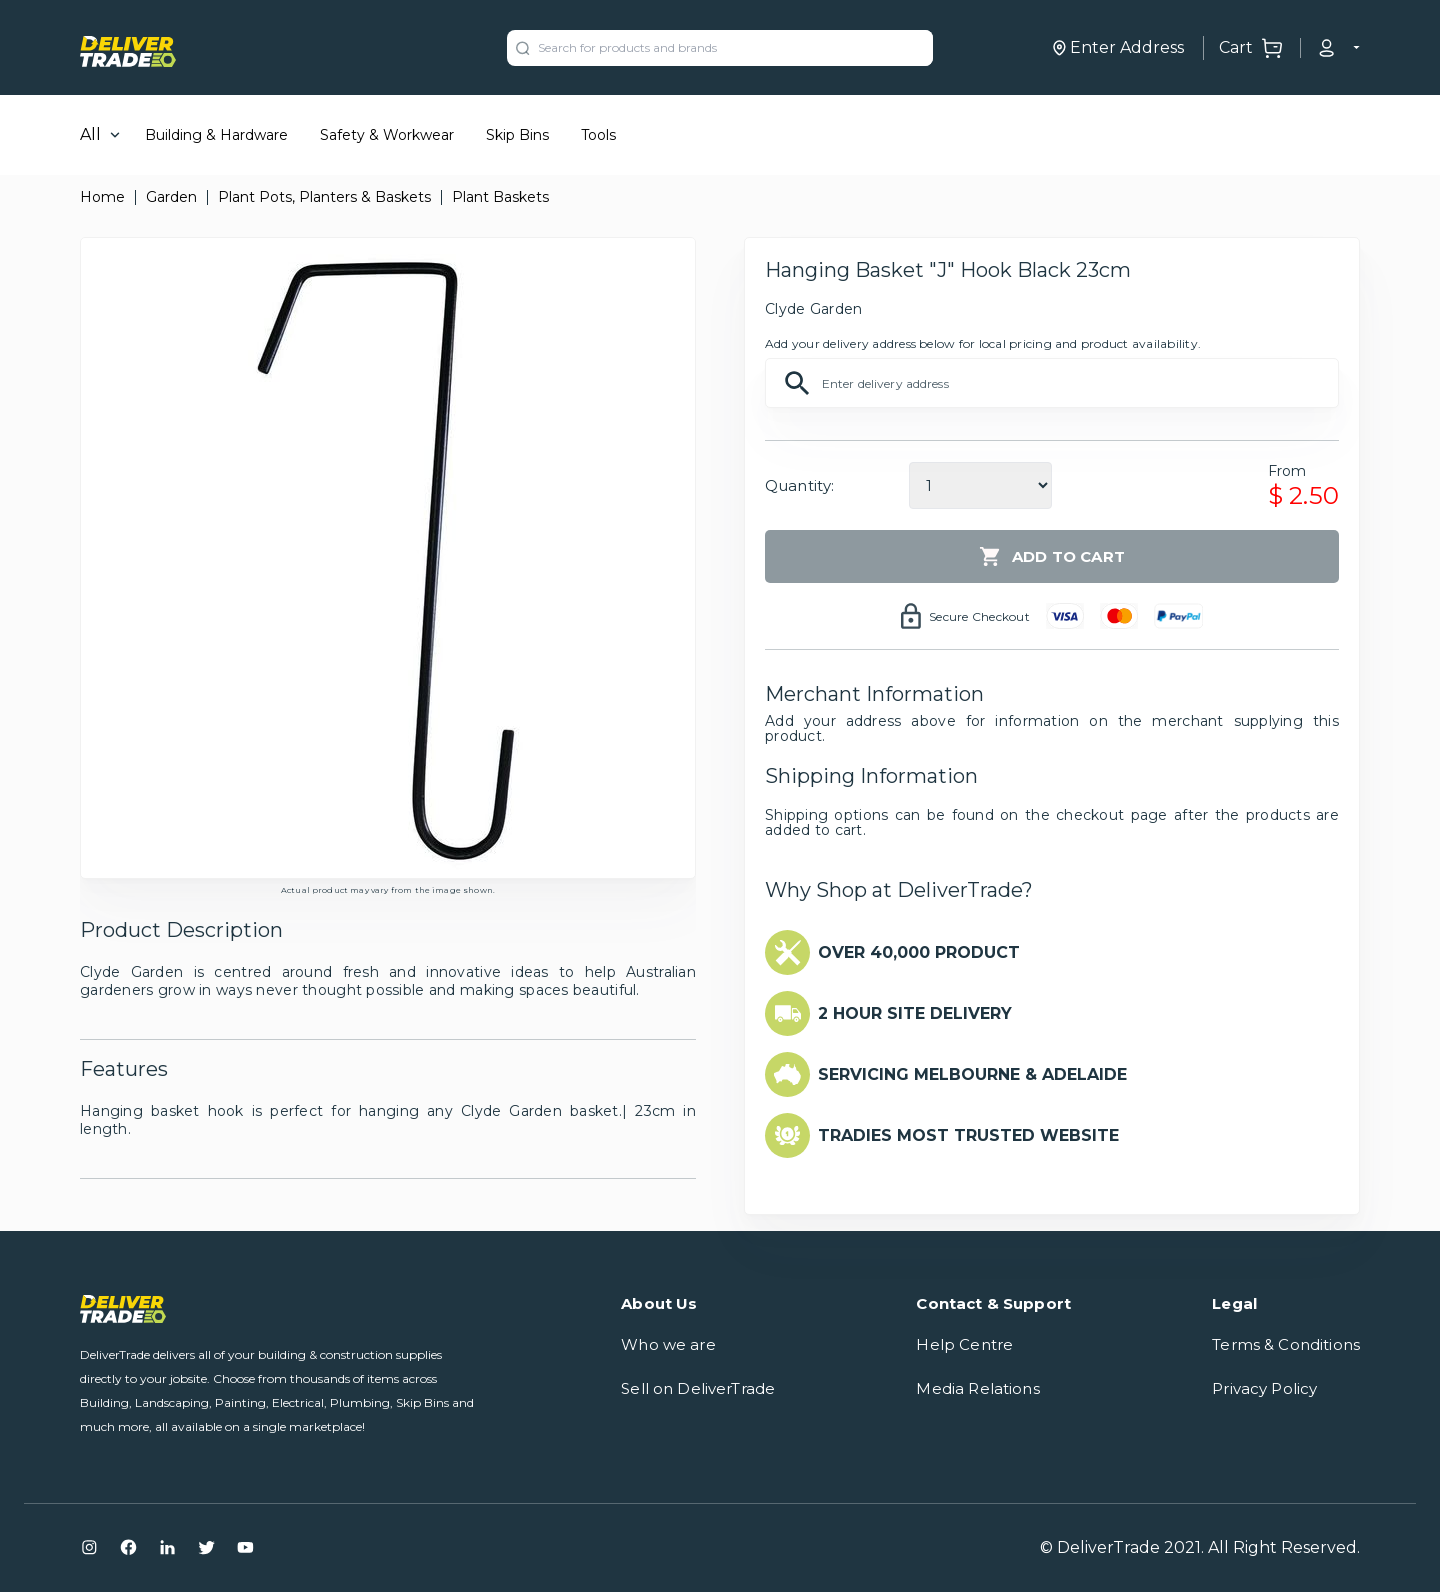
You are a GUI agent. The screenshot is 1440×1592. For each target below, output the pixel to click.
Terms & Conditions (1286, 1344)
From (1287, 471)
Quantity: (799, 485)
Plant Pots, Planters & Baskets (324, 197)
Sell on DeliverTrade (698, 1388)
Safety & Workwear (387, 135)
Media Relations (977, 1388)
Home (102, 197)
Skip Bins (517, 135)
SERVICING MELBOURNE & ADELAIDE (972, 1074)
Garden (171, 197)
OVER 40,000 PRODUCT (919, 952)
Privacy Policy (1264, 1388)
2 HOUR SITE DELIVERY (915, 1013)
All (90, 134)
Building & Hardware (216, 135)
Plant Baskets (500, 197)
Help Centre (964, 1344)
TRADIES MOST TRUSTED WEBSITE (968, 1135)
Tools (598, 135)
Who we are (668, 1344)
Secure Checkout (979, 616)
